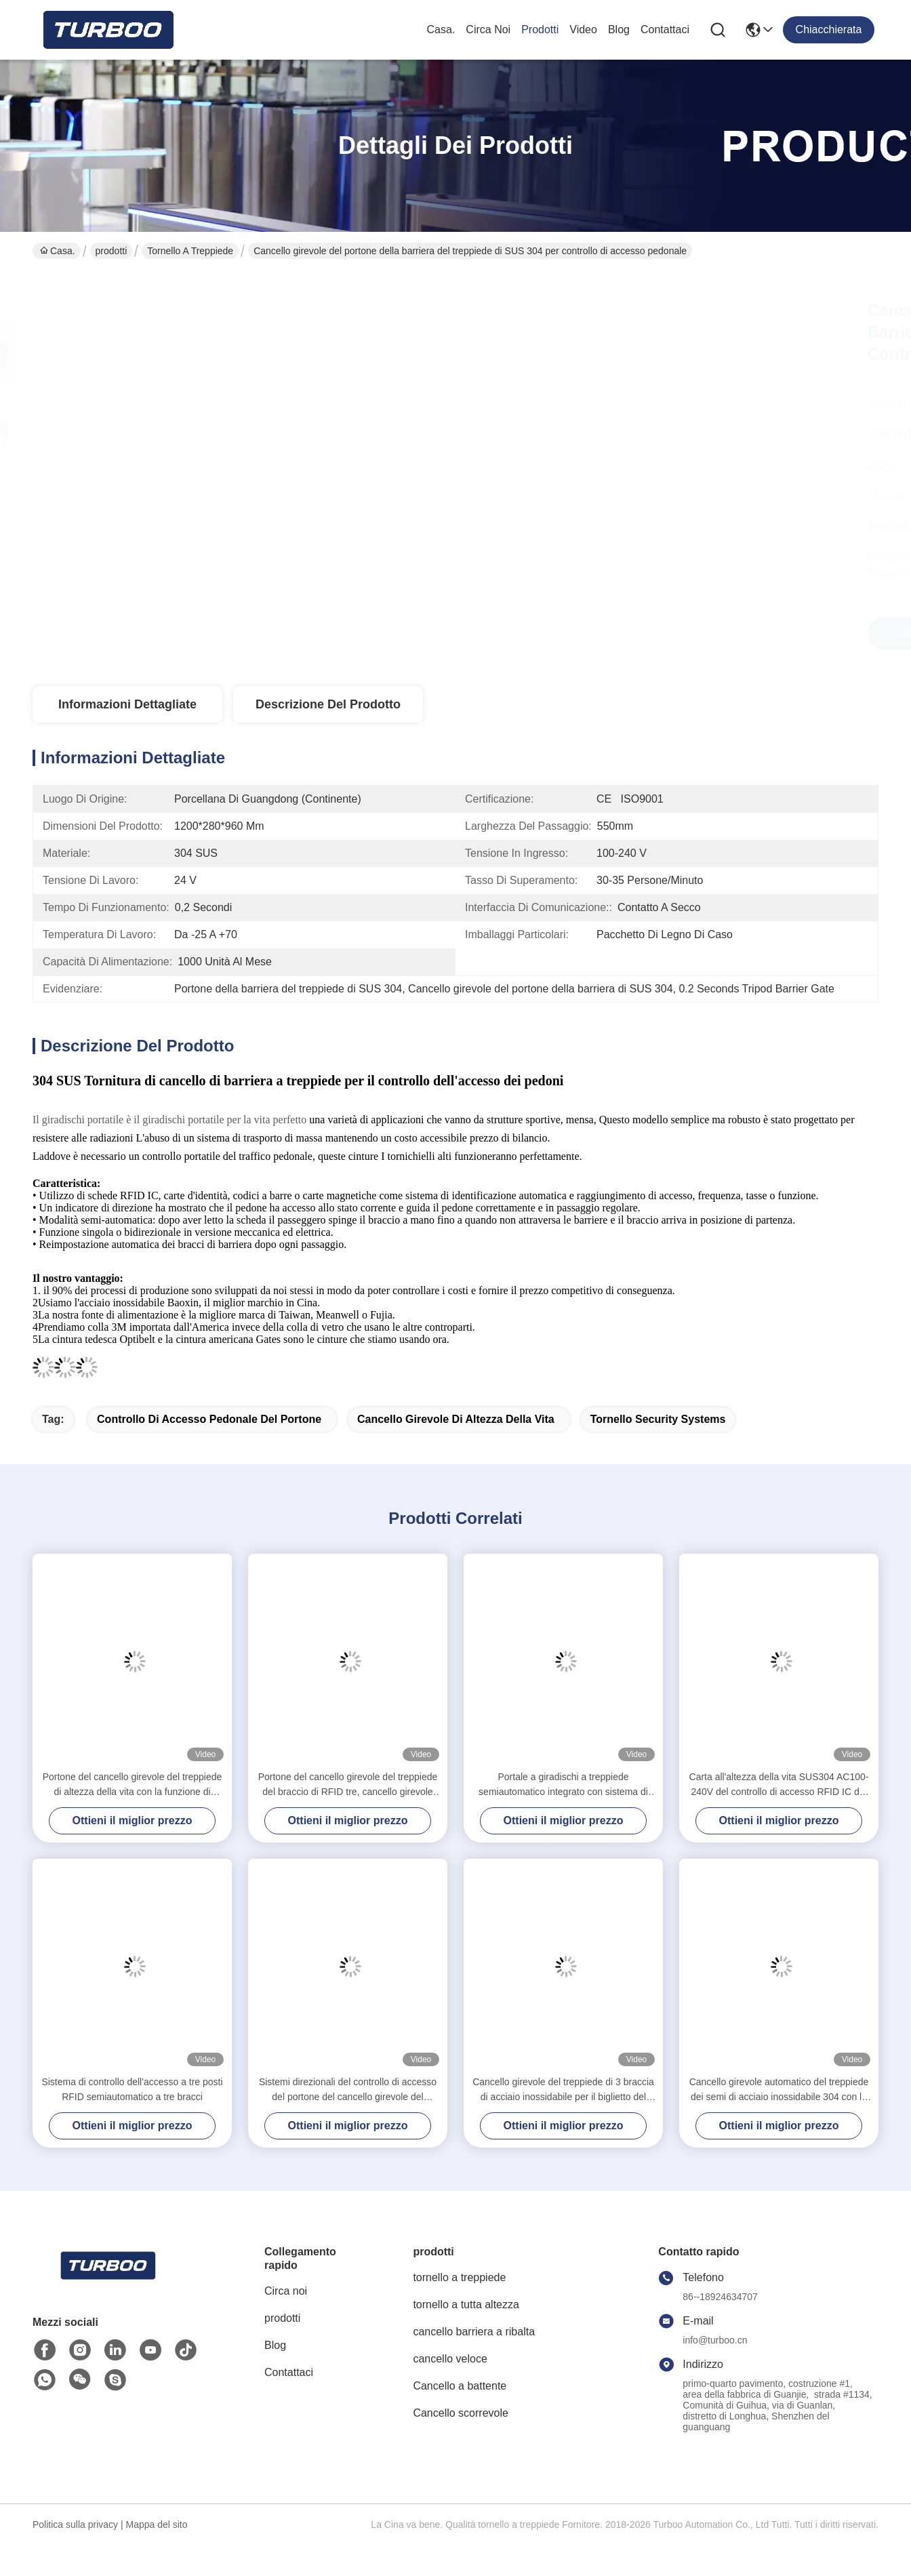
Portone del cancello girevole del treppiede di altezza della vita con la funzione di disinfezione (132, 1785)
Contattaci (665, 29)
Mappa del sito (156, 2524)
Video (583, 29)
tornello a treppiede (190, 250)
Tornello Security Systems (658, 1419)
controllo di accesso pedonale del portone (209, 1419)
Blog (619, 29)
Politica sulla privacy (75, 2524)
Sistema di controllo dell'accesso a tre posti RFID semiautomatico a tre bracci (131, 2089)
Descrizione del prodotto (328, 704)
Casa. (441, 29)
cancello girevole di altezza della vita (455, 1419)
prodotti (540, 29)
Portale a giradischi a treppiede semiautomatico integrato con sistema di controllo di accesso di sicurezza (563, 1785)
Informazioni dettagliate (127, 704)
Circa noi (488, 29)
